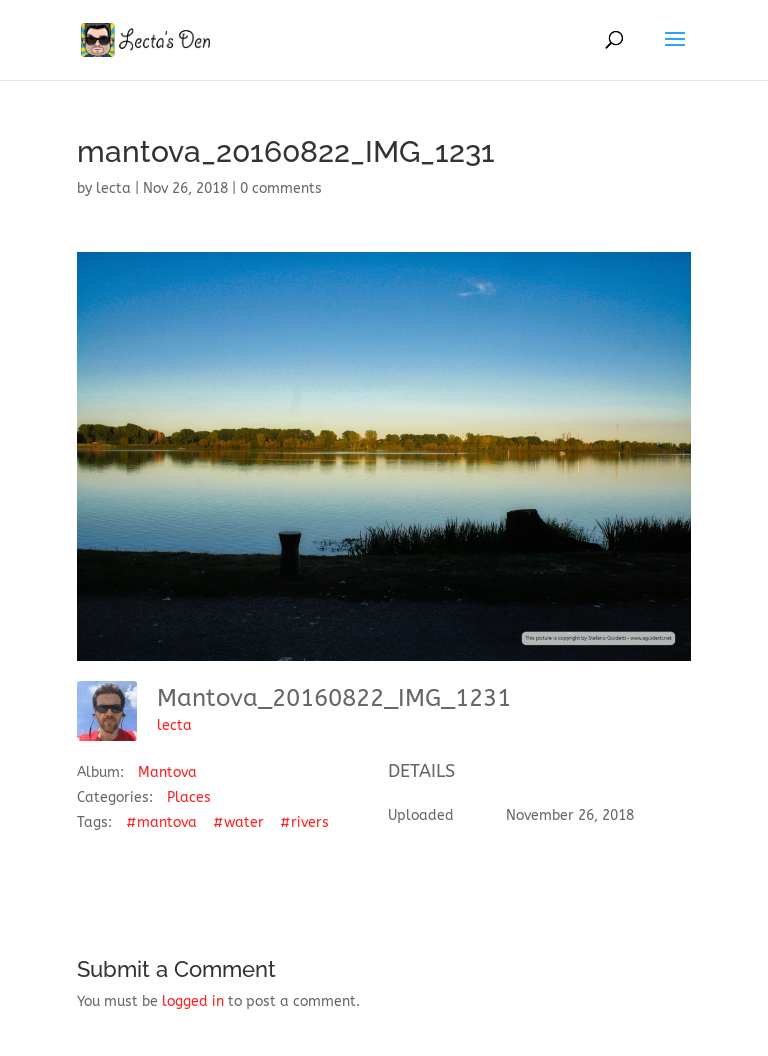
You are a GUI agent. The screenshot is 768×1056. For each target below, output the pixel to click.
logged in (193, 1001)
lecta (113, 188)
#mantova (161, 822)
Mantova (167, 772)
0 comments (281, 188)
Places (189, 797)
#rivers (304, 822)
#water (238, 822)
